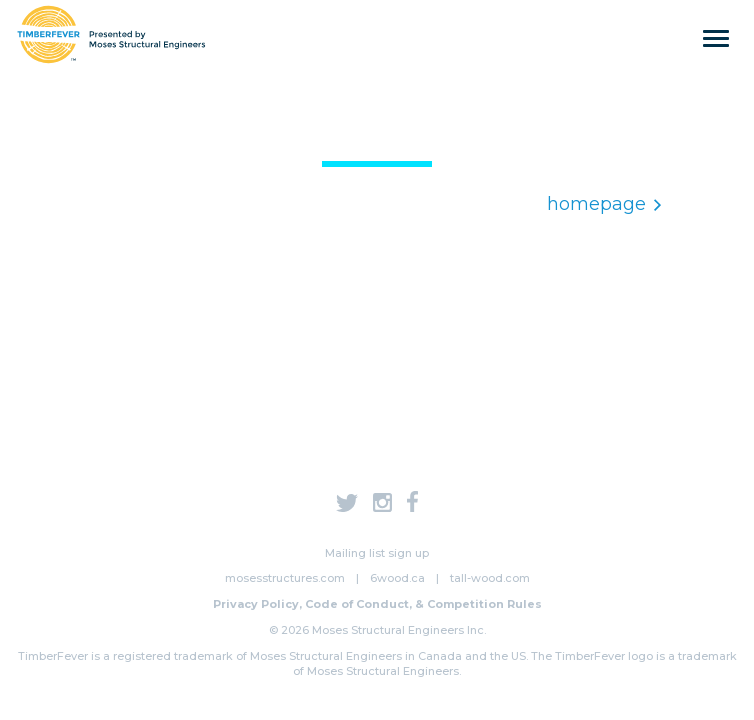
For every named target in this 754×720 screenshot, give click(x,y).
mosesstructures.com (285, 578)
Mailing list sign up (377, 553)
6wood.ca (397, 578)
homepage (604, 204)
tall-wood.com (490, 578)
